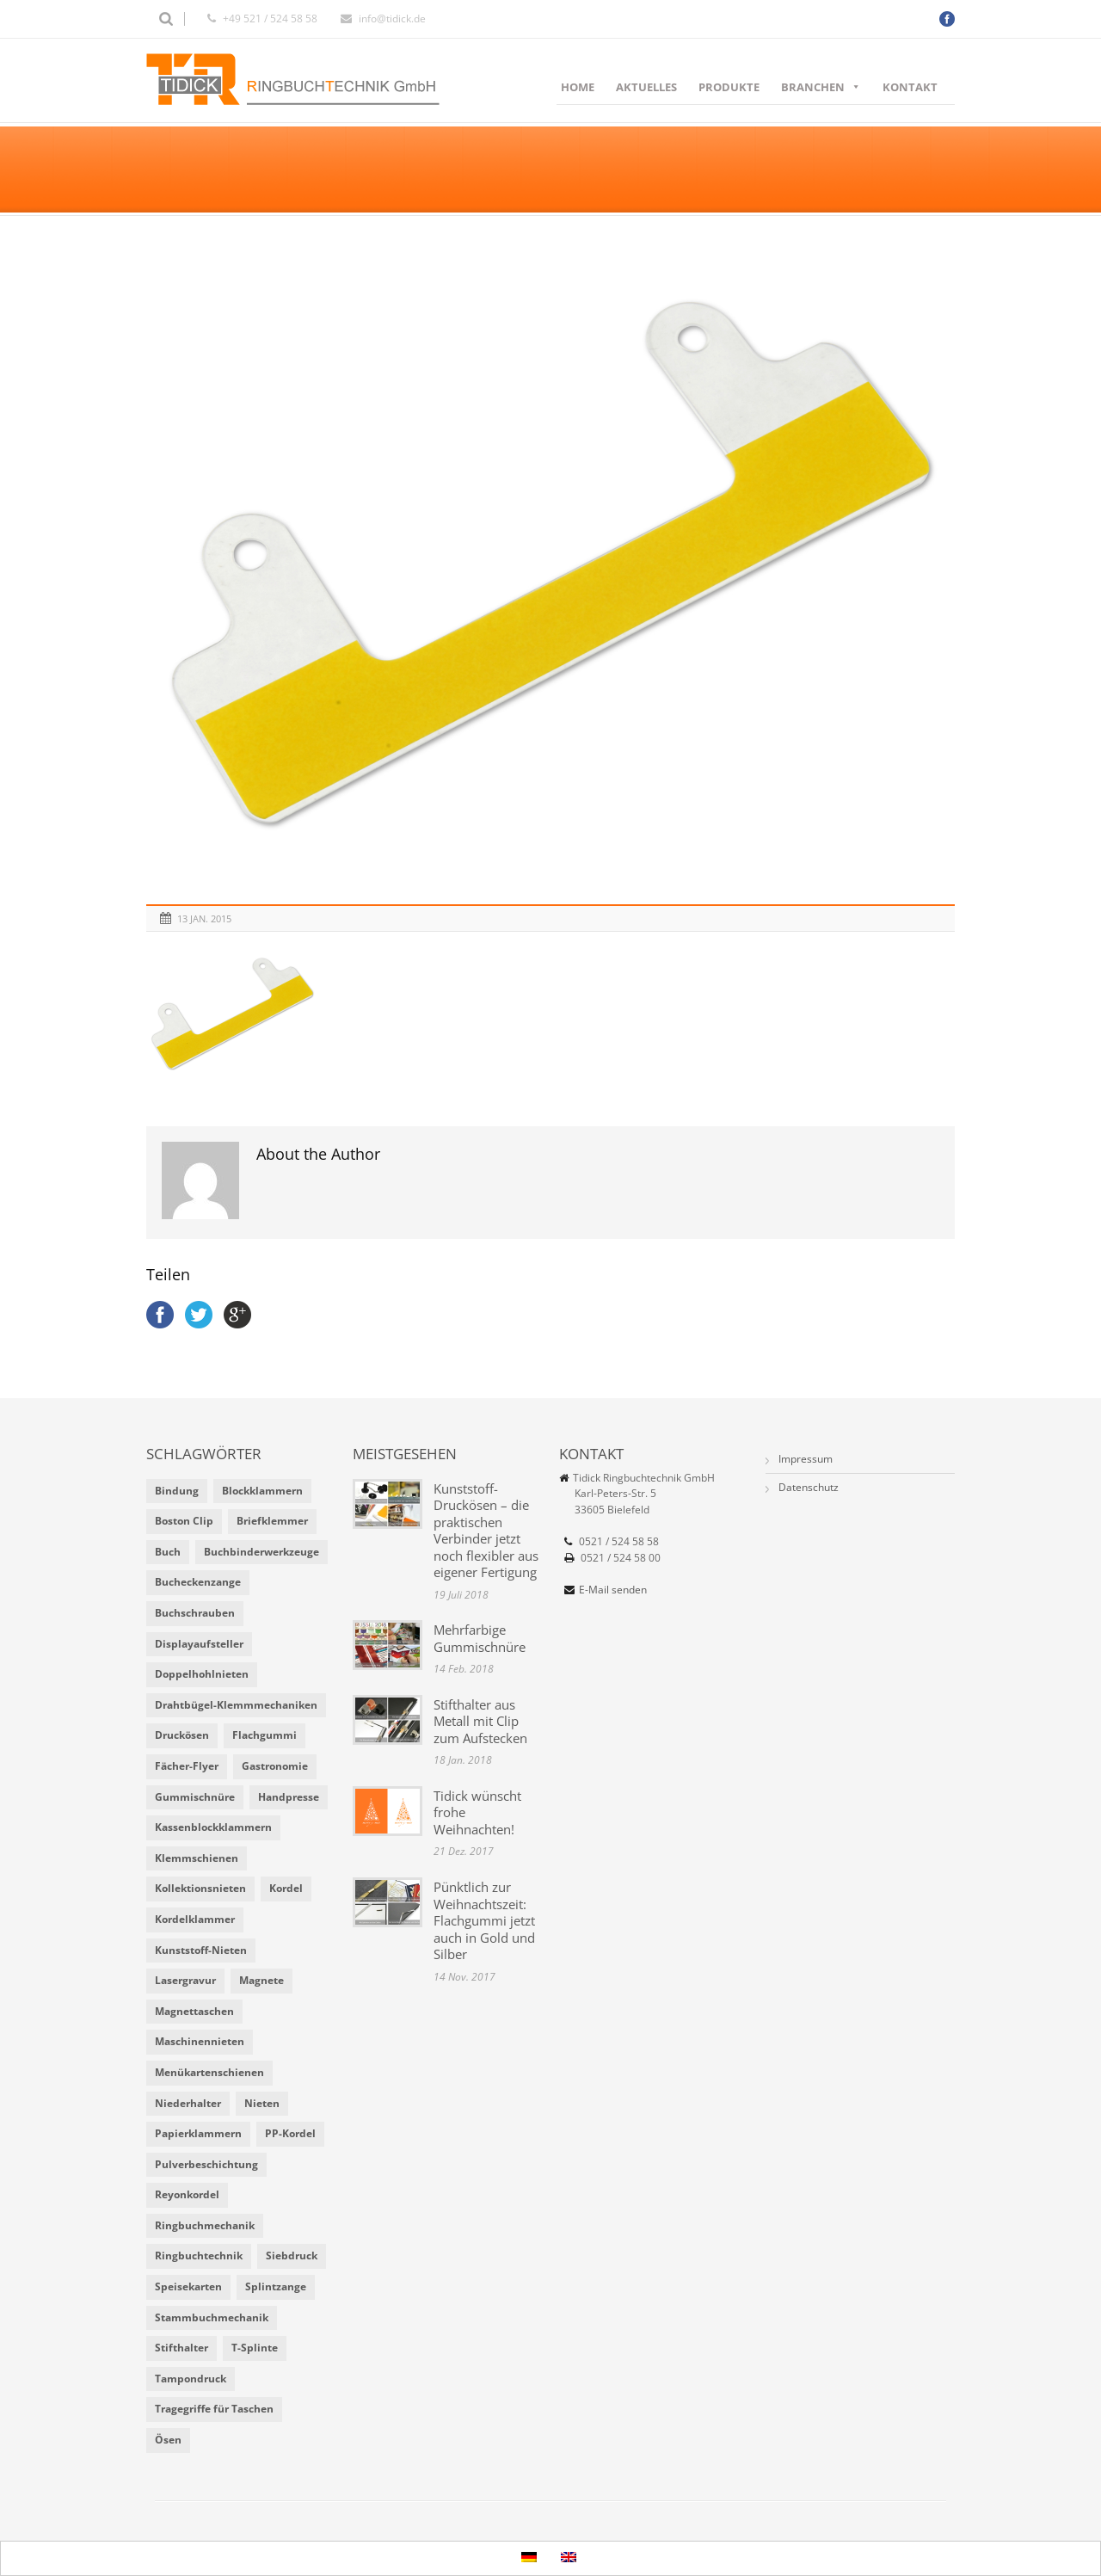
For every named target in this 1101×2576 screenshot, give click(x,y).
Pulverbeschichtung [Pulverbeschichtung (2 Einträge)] (206, 2164)
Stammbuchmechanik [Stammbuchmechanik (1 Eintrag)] (211, 2317)
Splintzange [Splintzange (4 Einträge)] (275, 2286)
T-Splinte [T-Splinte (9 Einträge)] (254, 2347)
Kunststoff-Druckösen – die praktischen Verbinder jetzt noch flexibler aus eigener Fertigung (486, 1530)
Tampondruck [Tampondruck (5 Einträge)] (190, 2378)
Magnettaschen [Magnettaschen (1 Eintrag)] (194, 2011)
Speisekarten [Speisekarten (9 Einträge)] (188, 2286)
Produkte (729, 87)
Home (577, 87)
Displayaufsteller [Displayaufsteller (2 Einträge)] (199, 1643)
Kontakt (910, 87)
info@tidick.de (392, 18)
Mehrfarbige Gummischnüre (480, 1638)
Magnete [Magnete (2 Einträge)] (261, 1980)
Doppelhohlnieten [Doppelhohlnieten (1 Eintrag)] (202, 1674)
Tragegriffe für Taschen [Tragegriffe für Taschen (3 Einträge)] (214, 2408)
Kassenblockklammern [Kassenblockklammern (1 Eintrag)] (213, 1827)
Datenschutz (808, 1487)
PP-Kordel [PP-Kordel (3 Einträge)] (290, 2133)
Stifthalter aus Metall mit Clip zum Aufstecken (480, 1721)
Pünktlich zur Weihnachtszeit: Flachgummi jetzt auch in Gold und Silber (484, 1920)
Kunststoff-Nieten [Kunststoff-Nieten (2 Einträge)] (201, 1950)
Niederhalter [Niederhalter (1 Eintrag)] (188, 2103)
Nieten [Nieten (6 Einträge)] (262, 2103)
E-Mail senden (613, 1589)
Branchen (821, 87)
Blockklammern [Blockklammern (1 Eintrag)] (262, 1490)
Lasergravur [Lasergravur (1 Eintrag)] (185, 1980)
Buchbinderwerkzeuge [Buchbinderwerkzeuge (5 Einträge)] (261, 1551)
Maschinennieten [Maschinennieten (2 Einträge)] (199, 2041)
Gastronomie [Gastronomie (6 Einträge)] (275, 1766)
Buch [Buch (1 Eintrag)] (168, 1551)
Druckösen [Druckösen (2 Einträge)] (182, 1735)
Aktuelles (646, 87)
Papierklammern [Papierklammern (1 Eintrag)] (198, 2133)
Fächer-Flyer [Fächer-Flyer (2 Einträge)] (186, 1766)
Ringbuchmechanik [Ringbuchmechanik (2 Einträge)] (205, 2225)
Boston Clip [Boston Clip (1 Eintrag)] (184, 1520)
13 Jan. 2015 (204, 918)
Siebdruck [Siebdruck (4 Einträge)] (291, 2255)
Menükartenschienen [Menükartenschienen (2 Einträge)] (209, 2072)
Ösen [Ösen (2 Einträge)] (168, 2439)
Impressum (805, 1458)
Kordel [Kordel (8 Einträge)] (286, 1888)
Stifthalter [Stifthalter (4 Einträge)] (181, 2347)
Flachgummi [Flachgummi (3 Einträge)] (264, 1735)
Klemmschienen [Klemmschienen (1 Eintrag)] (196, 1858)
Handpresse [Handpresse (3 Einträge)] (288, 1797)
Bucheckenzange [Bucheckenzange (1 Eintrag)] (198, 1582)
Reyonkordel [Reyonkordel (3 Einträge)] (187, 2194)
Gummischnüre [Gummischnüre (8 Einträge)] (195, 1797)
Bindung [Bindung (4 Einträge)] (177, 1490)
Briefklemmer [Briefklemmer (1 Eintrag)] (272, 1520)
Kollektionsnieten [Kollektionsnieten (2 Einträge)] (200, 1888)
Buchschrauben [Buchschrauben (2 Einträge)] (195, 1612)
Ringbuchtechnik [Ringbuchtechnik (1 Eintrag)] (199, 2255)
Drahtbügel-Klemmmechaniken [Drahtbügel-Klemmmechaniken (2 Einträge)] (236, 1705)
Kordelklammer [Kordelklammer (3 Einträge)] (195, 1919)
